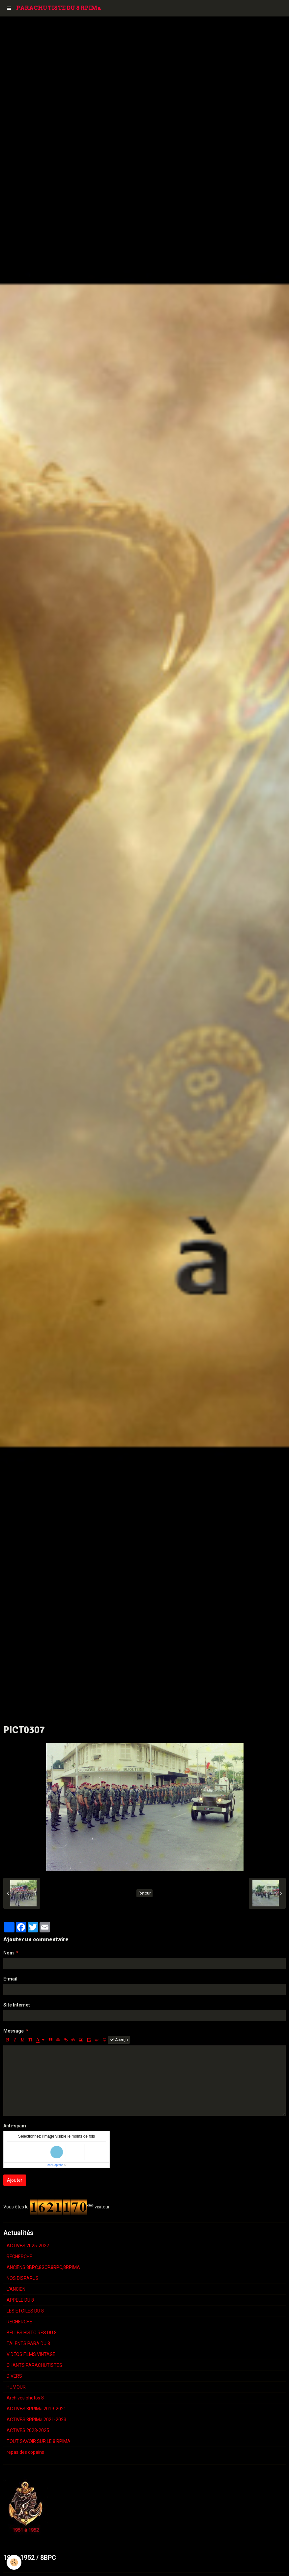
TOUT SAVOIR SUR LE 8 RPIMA (39, 2441)
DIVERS (14, 2376)
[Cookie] (14, 2562)
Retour (144, 1893)
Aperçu (119, 2039)
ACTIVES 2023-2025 (28, 2430)
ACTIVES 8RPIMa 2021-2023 (36, 2419)
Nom (8, 1952)
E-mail (10, 1978)
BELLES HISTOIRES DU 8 (32, 2332)
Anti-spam (14, 2125)
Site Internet (16, 2005)
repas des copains (25, 2452)
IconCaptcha (55, 2165)
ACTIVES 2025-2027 (28, 2245)
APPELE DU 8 (20, 2300)
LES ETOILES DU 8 (25, 2310)
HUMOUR (16, 2387)
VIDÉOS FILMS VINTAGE (31, 2354)
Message (13, 2031)
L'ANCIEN (16, 2289)
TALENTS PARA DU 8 (28, 2343)
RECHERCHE (19, 2256)
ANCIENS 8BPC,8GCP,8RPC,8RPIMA (43, 2267)
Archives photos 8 (25, 2397)
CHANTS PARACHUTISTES (34, 2365)
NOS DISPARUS (23, 2278)
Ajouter (14, 2180)
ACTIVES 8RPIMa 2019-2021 (36, 2408)
